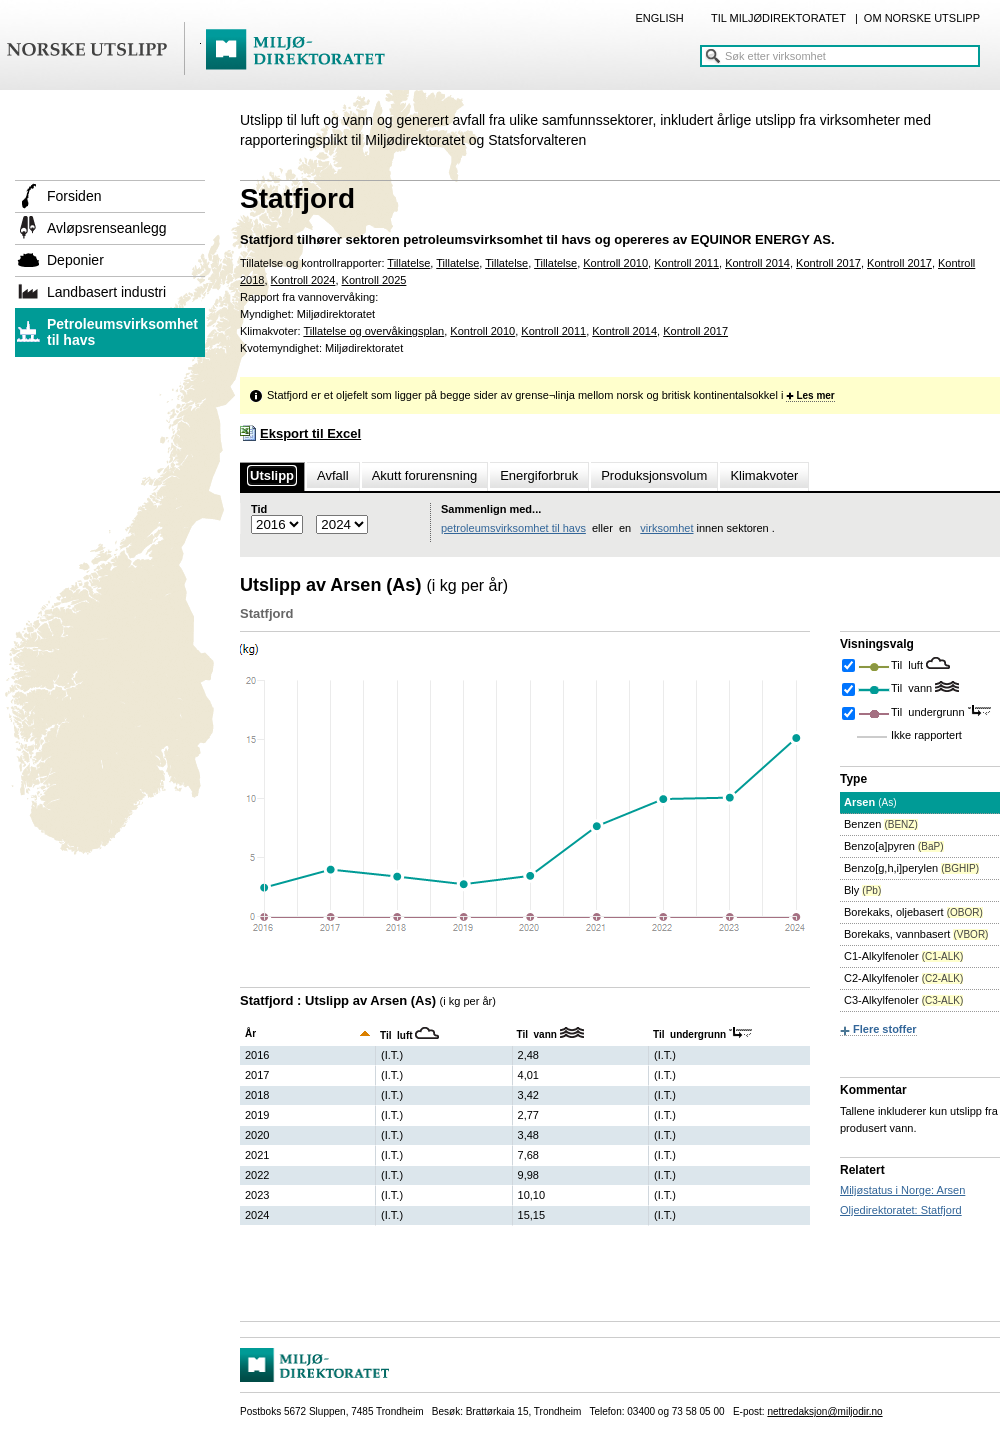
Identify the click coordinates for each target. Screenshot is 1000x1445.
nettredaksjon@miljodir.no (824, 1411)
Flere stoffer (885, 1029)
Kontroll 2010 (615, 263)
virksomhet (666, 528)
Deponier (75, 260)
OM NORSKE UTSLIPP (922, 18)
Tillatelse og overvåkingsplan (373, 331)
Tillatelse (408, 263)
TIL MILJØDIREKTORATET (778, 18)
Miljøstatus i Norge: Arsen (902, 1190)
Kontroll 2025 (374, 280)
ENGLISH (659, 18)
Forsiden (74, 196)
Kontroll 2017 (828, 263)
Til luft (908, 665)
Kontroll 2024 (303, 280)
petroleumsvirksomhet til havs (513, 528)
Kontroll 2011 (686, 263)
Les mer (815, 395)
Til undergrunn (929, 712)
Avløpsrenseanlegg (107, 228)
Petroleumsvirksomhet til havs (122, 332)
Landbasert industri (106, 292)
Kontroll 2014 (757, 263)
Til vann (913, 688)
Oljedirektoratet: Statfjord (901, 1210)
